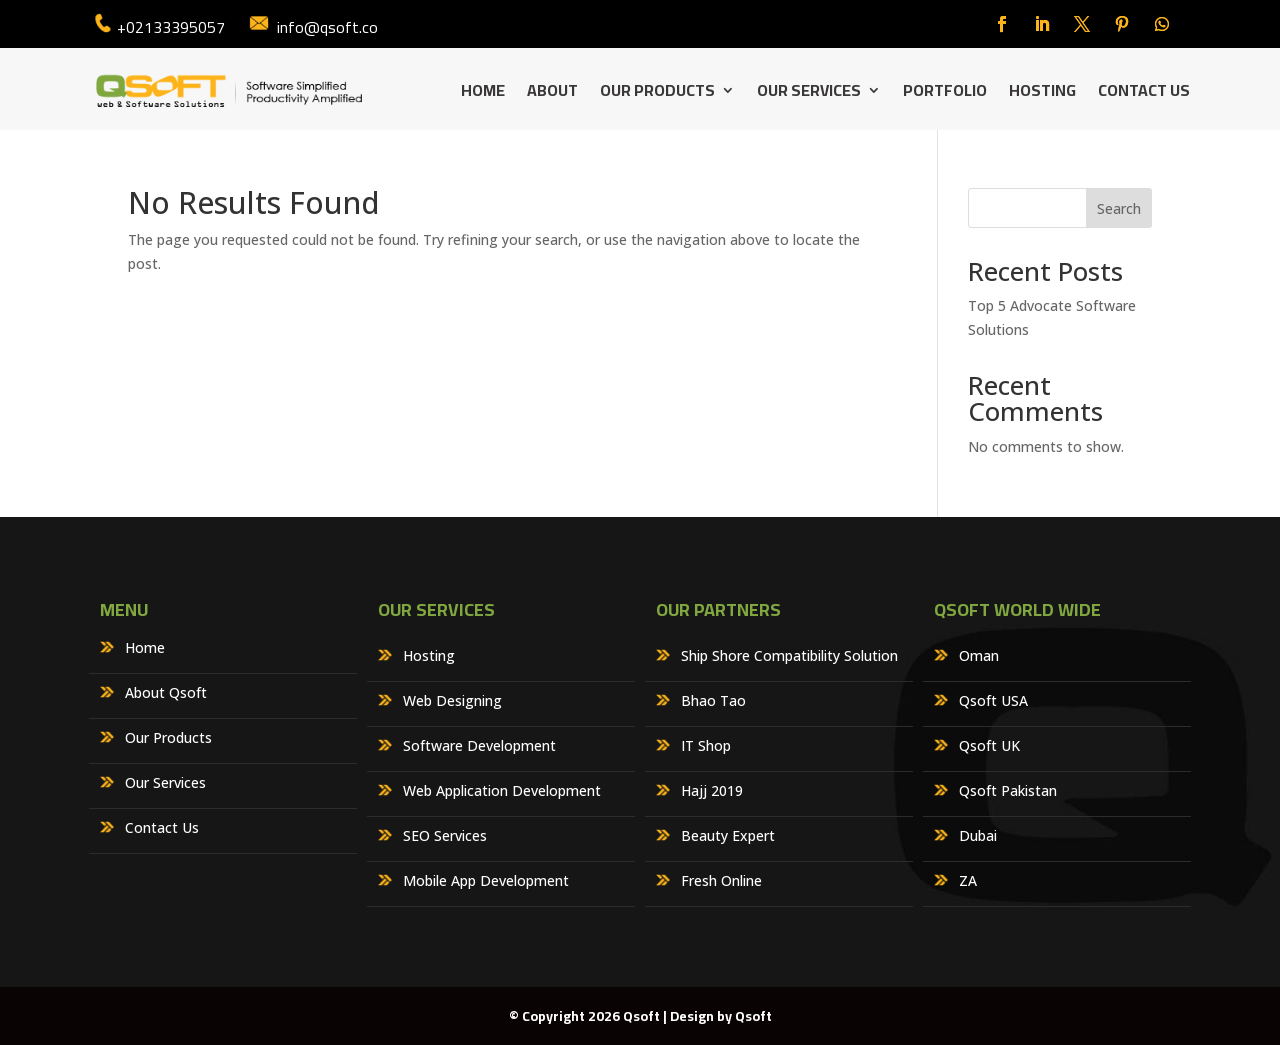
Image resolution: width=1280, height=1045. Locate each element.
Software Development (479, 747)
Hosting (1042, 94)
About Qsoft (166, 694)
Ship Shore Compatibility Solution (789, 657)
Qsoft (753, 1016)
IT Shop (706, 747)
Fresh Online (721, 882)
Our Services (809, 94)
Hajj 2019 (712, 792)
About (552, 94)
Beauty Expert (728, 837)
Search (1119, 208)
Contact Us (1144, 94)
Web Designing (452, 702)
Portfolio (945, 94)
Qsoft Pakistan (1008, 792)
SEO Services (445, 837)
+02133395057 (171, 27)
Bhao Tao (713, 702)
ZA (968, 882)
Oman (979, 657)
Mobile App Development (486, 882)
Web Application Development (502, 792)
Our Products (657, 94)
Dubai (978, 837)
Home (483, 94)
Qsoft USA (993, 702)
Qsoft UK (989, 747)
